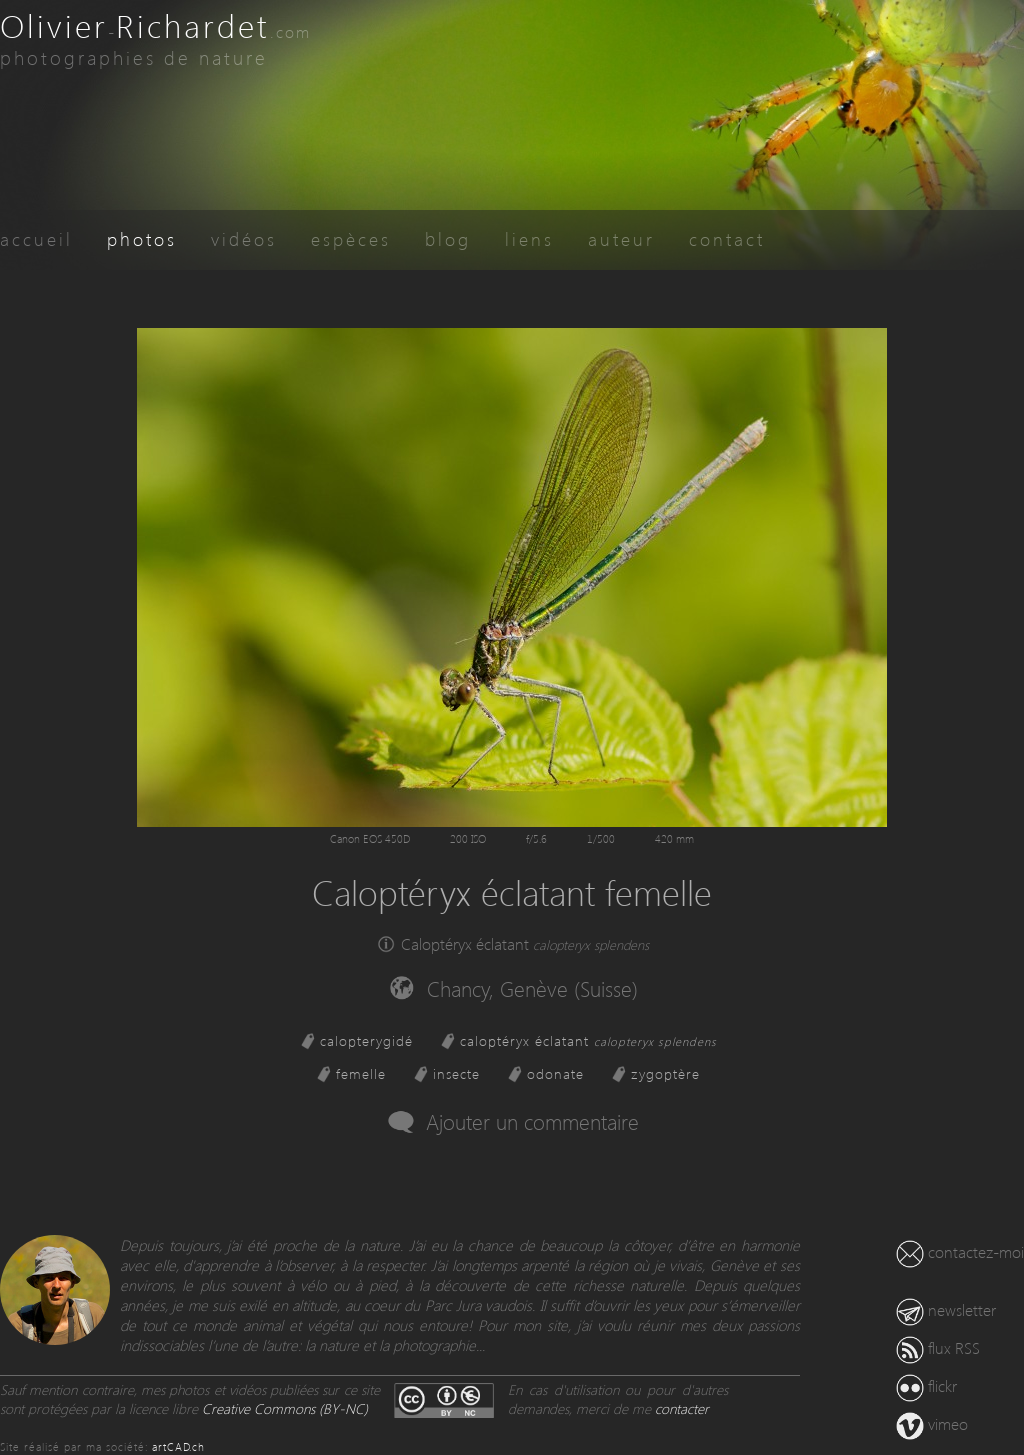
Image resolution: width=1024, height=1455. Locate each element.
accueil (36, 238)
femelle (361, 1073)
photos (142, 238)
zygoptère (665, 1073)
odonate (555, 1073)
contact (727, 238)
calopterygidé (366, 1040)
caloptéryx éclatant (588, 1040)
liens (529, 238)
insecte (456, 1073)
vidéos (244, 238)
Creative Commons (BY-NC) (285, 1408)
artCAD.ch (178, 1446)
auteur (621, 238)
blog (448, 238)
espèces (351, 238)
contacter (682, 1408)
